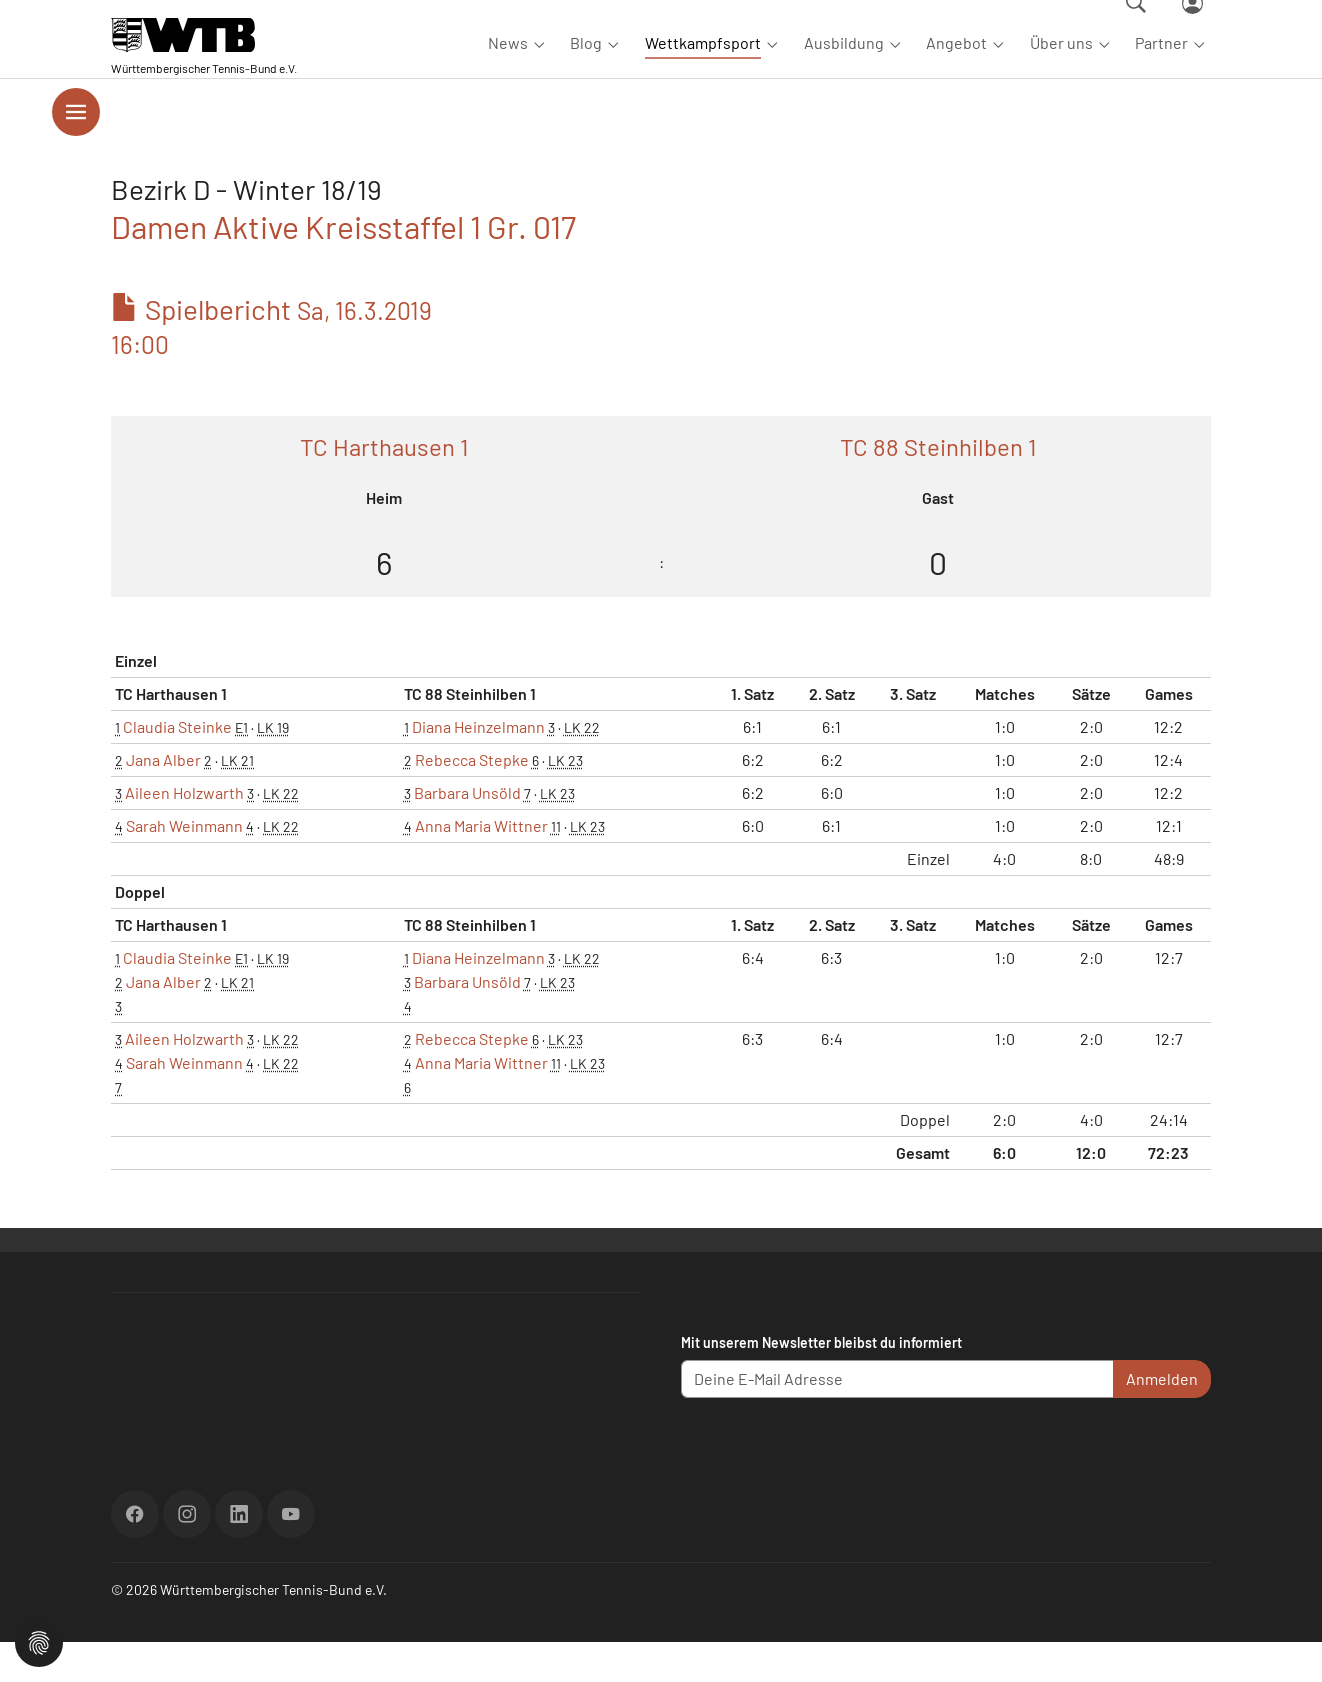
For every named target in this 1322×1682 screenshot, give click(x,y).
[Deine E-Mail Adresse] (897, 1419)
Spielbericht (271, 365)
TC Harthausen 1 (384, 486)
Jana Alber (163, 799)
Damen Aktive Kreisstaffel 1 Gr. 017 (343, 266)
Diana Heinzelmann (478, 766)
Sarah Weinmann (184, 865)
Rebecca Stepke (472, 799)
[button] (39, 1640)
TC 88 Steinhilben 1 (938, 486)
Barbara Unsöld (467, 832)
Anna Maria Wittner (481, 865)
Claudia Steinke (177, 766)
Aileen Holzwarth (184, 832)
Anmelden (1162, 1418)
